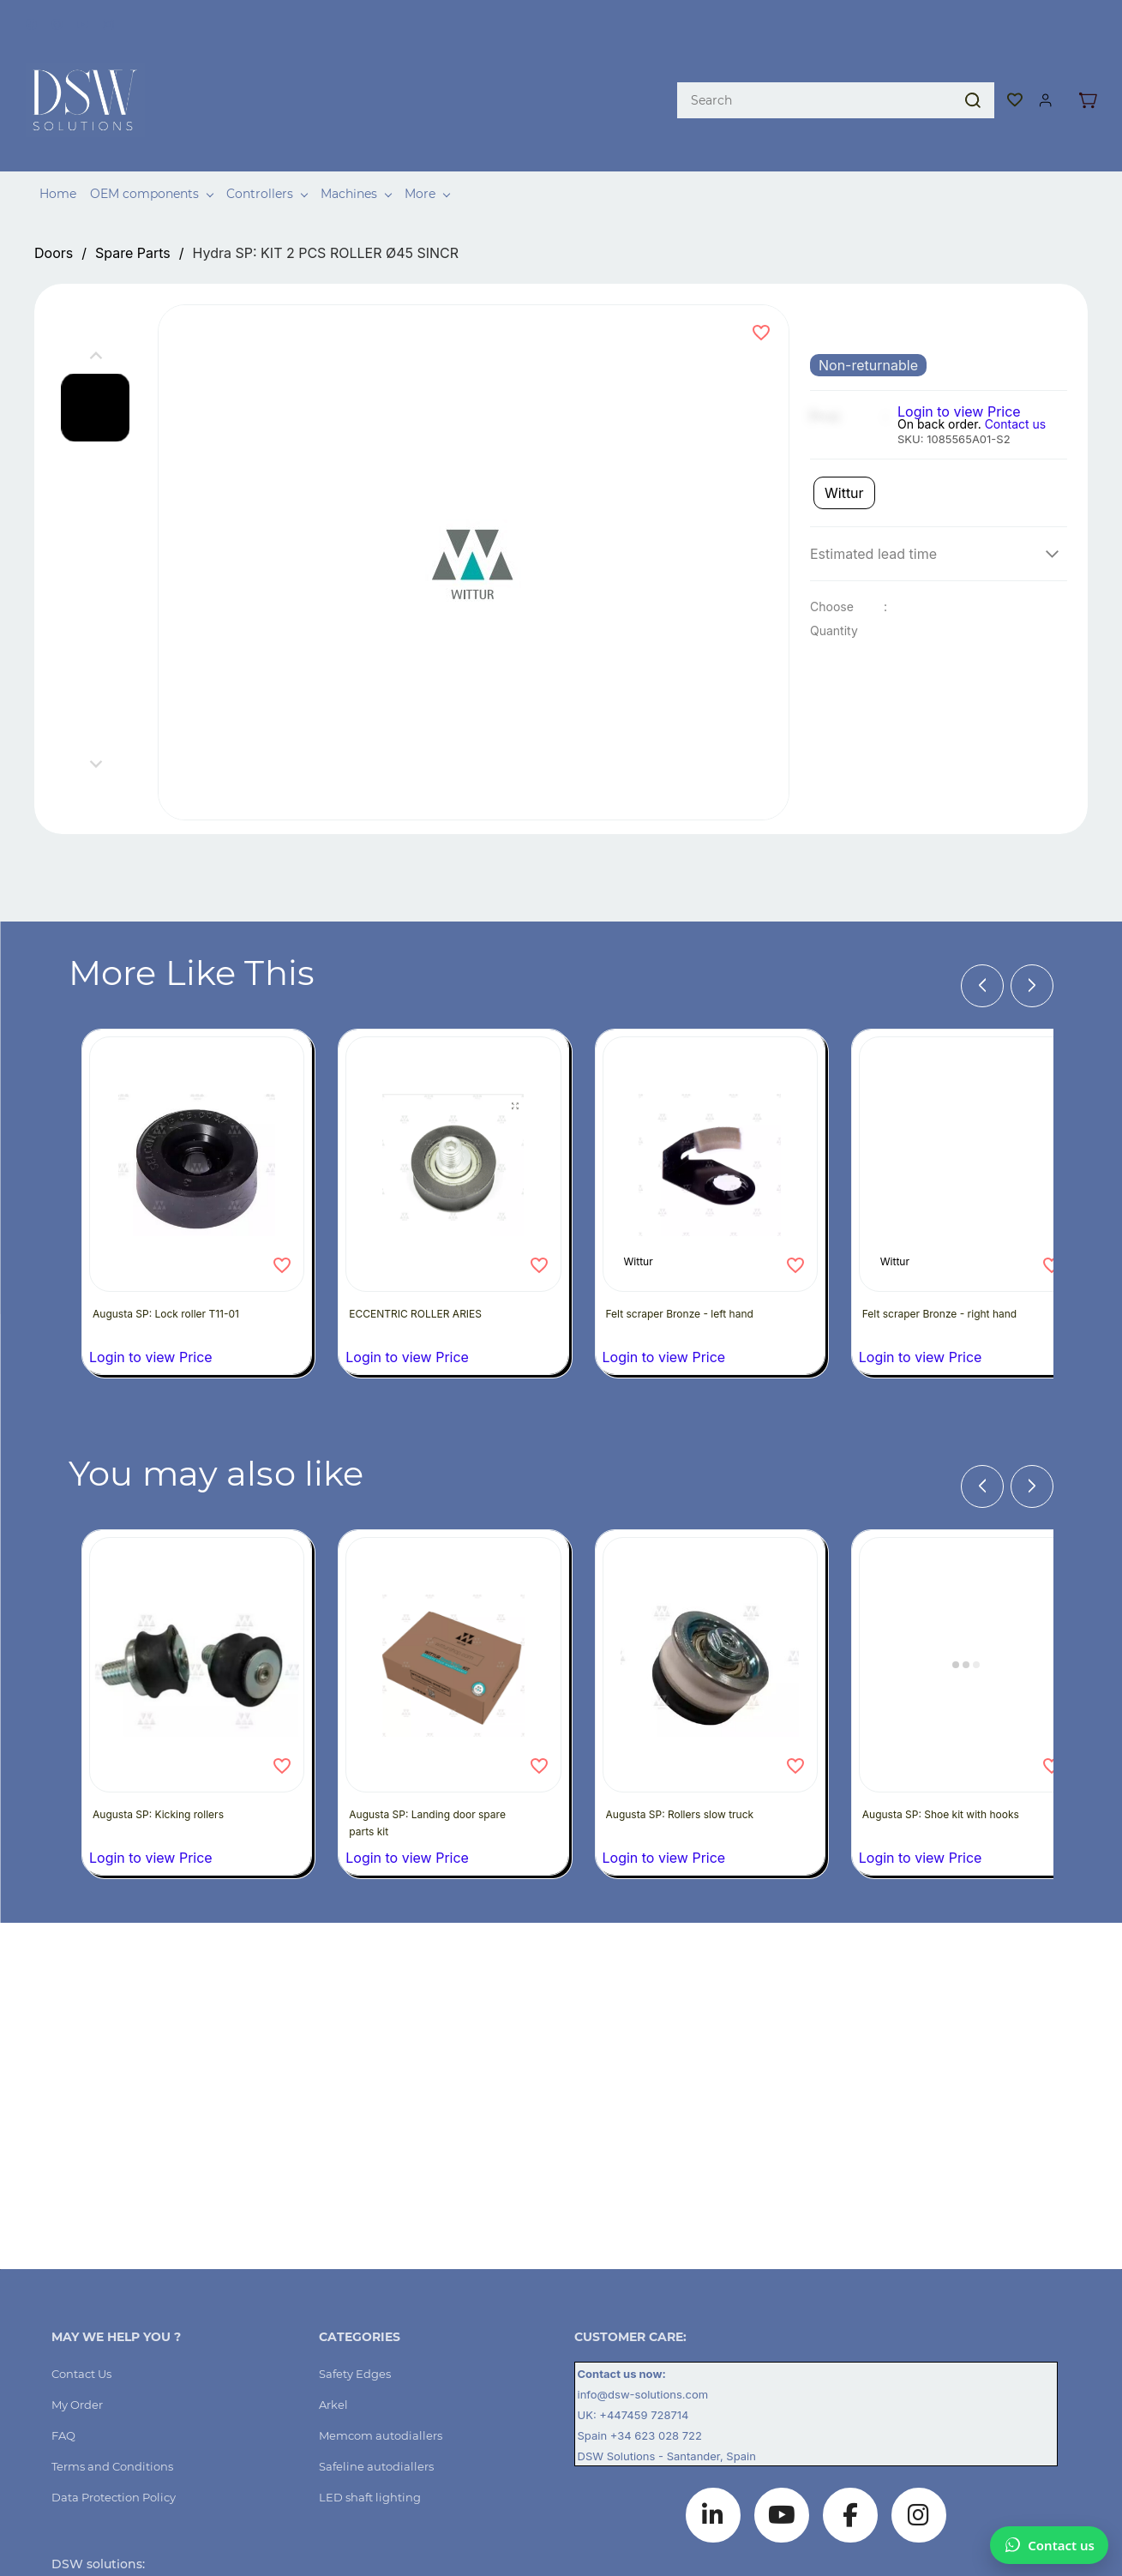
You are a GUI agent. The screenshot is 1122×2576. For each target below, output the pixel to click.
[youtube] (82, 21)
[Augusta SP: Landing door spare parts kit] (453, 1630)
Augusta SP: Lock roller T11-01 (172, 1286)
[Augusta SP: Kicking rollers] (197, 1630)
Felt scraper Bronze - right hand (946, 1286)
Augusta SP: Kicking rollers (165, 1780)
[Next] (1032, 951)
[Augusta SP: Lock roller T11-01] (197, 1137)
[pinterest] (57, 21)
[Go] (969, 79)
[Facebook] (850, 2480)
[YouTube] (781, 2480)
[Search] (815, 79)
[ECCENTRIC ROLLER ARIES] (453, 1137)
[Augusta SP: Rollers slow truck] (710, 1630)
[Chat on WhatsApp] (1049, 2545)
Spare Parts (133, 218)
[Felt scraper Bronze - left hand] (710, 1137)
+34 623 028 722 (656, 2401)
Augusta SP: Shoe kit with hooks (931, 1789)
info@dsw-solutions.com (643, 2360)
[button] (1016, 79)
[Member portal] (1045, 79)
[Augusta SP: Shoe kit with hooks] (966, 1630)
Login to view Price (959, 377)
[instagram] (108, 21)
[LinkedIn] (713, 2480)
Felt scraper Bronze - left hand (686, 1286)
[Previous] (982, 951)
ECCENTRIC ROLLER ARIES (422, 1286)
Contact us (1016, 389)
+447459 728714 (645, 2380)
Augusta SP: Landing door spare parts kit (419, 1789)
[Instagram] (918, 2480)
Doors (53, 218)
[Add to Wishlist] (761, 298)
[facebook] (31, 21)
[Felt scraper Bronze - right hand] (966, 1137)
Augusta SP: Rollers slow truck (687, 1780)
